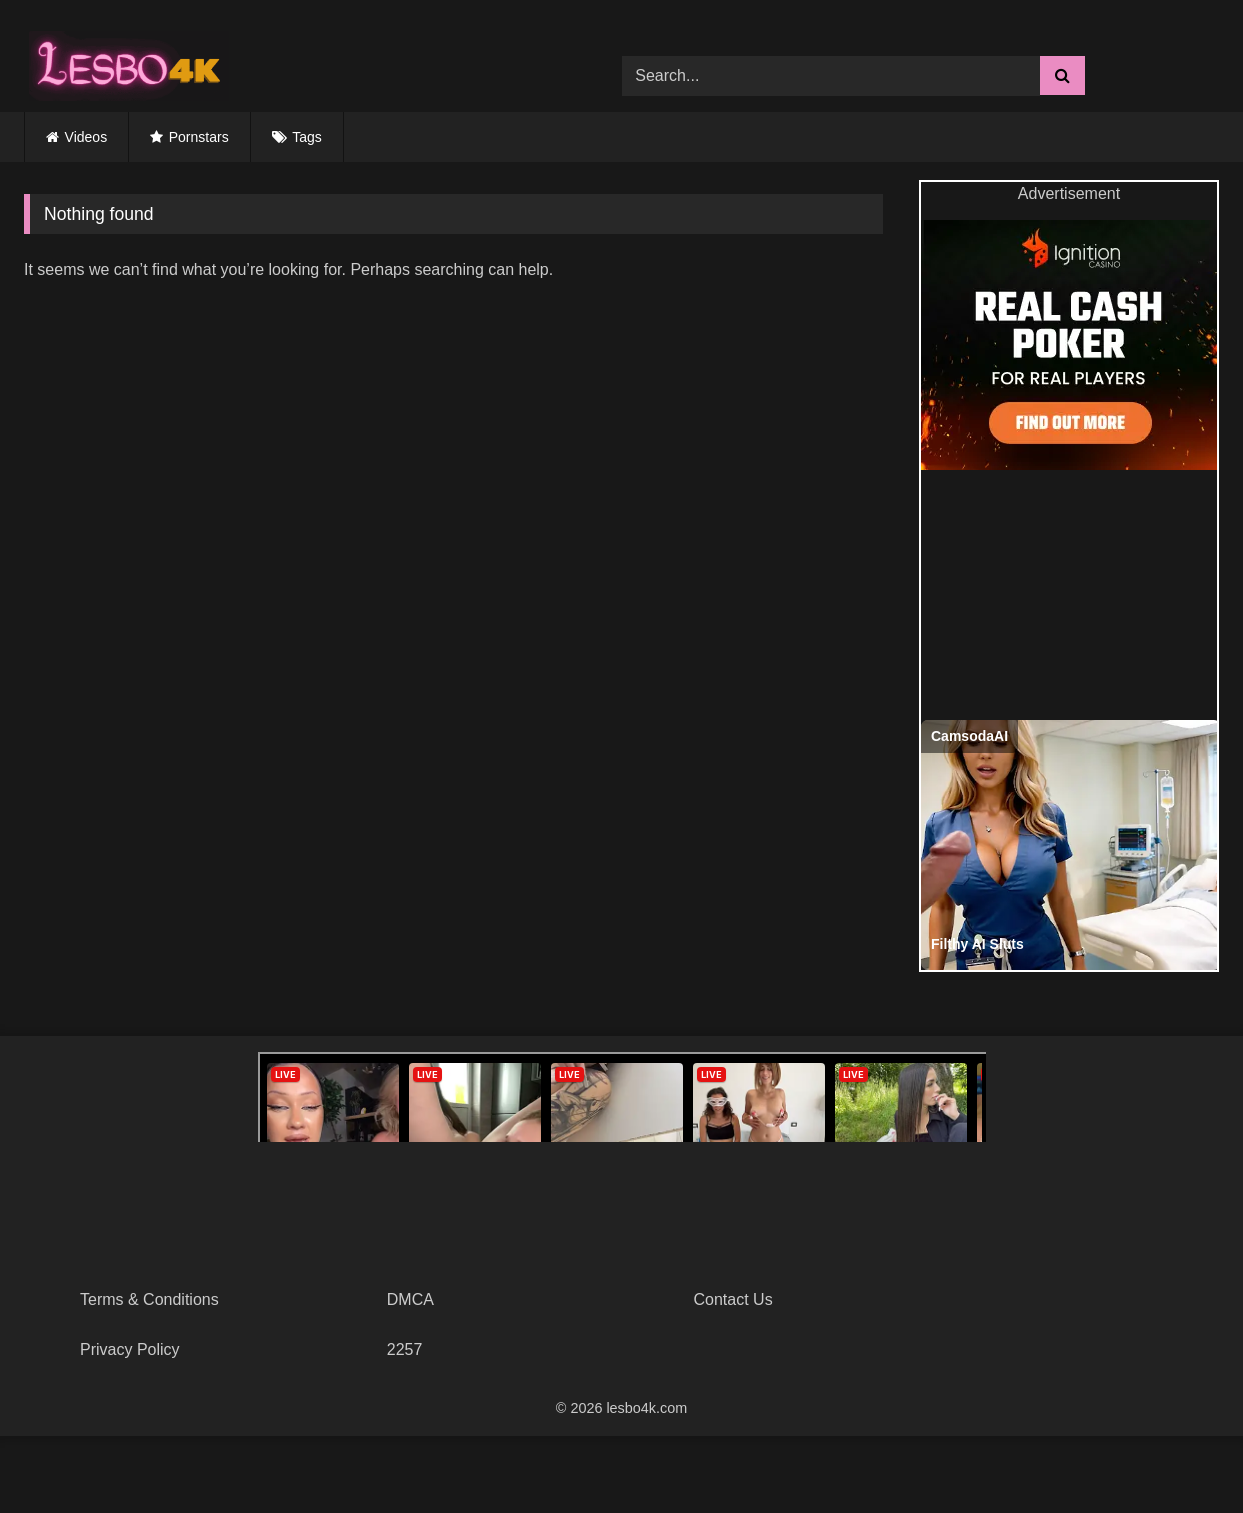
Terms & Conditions (149, 1299)
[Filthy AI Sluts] (1071, 845)
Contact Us (733, 1299)
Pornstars (199, 137)
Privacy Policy (130, 1349)
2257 (405, 1349)
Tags (307, 137)
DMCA (410, 1299)
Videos (86, 137)
